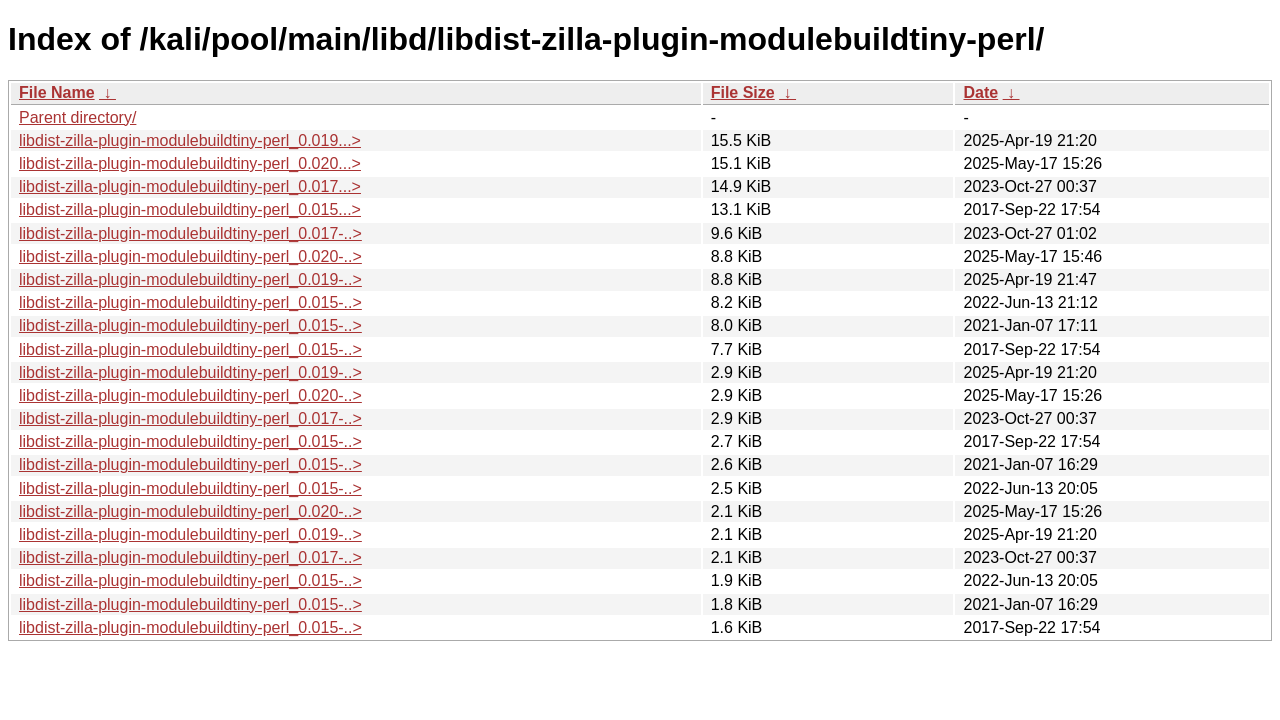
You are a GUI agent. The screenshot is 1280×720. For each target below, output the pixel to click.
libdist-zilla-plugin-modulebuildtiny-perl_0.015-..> (190, 302)
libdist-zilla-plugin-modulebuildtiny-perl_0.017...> (190, 186)
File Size (743, 92)
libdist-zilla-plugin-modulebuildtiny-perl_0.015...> (190, 209)
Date (980, 92)
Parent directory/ (77, 117)
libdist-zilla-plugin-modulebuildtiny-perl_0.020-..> (190, 256)
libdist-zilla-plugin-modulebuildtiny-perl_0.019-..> (190, 279)
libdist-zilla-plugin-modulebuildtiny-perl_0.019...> (190, 140)
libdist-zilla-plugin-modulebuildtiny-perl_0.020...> (190, 163)
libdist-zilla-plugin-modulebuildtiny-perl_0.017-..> (190, 233)
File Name (57, 92)
